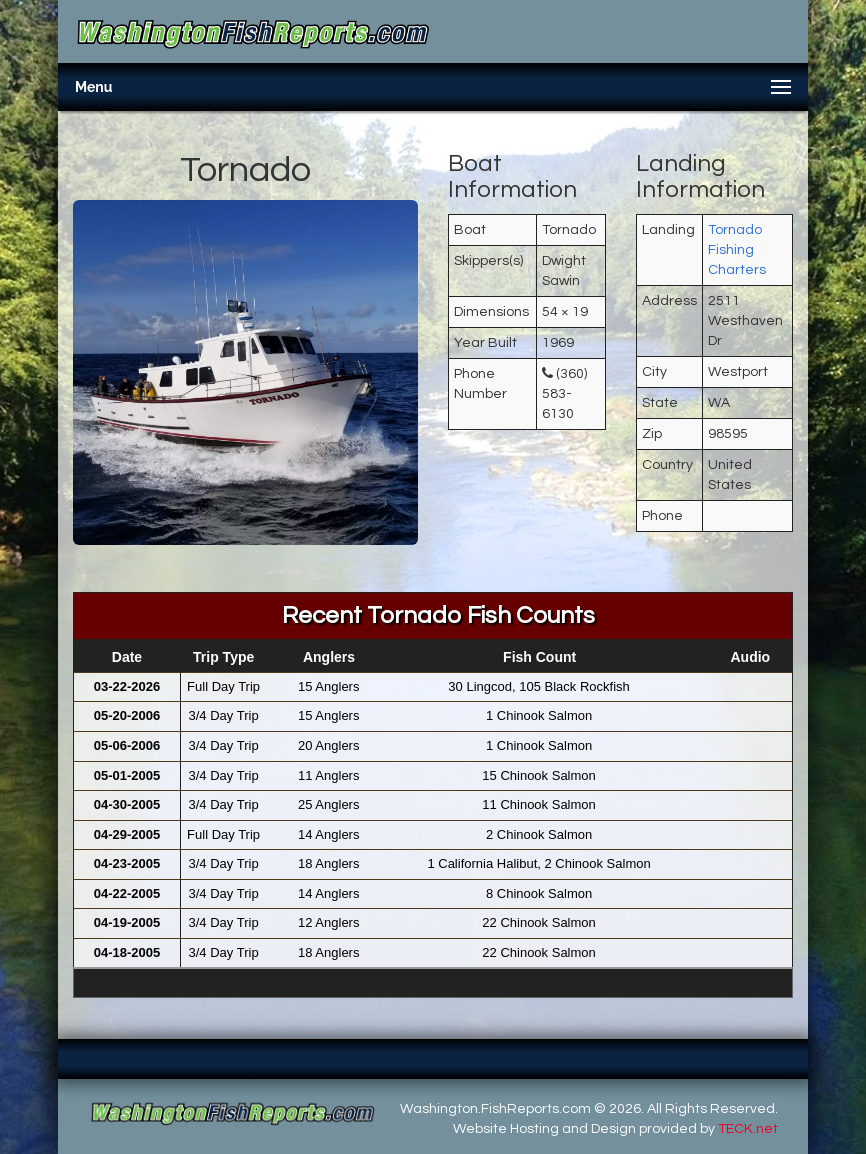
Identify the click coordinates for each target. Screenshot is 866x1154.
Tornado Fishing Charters (737, 250)
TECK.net (748, 1129)
